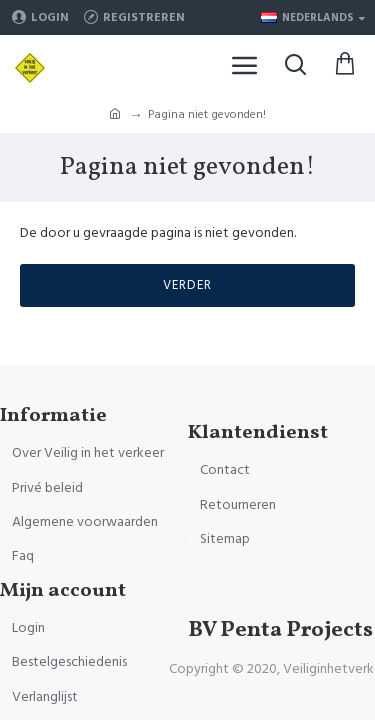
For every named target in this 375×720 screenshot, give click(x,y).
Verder (187, 285)
